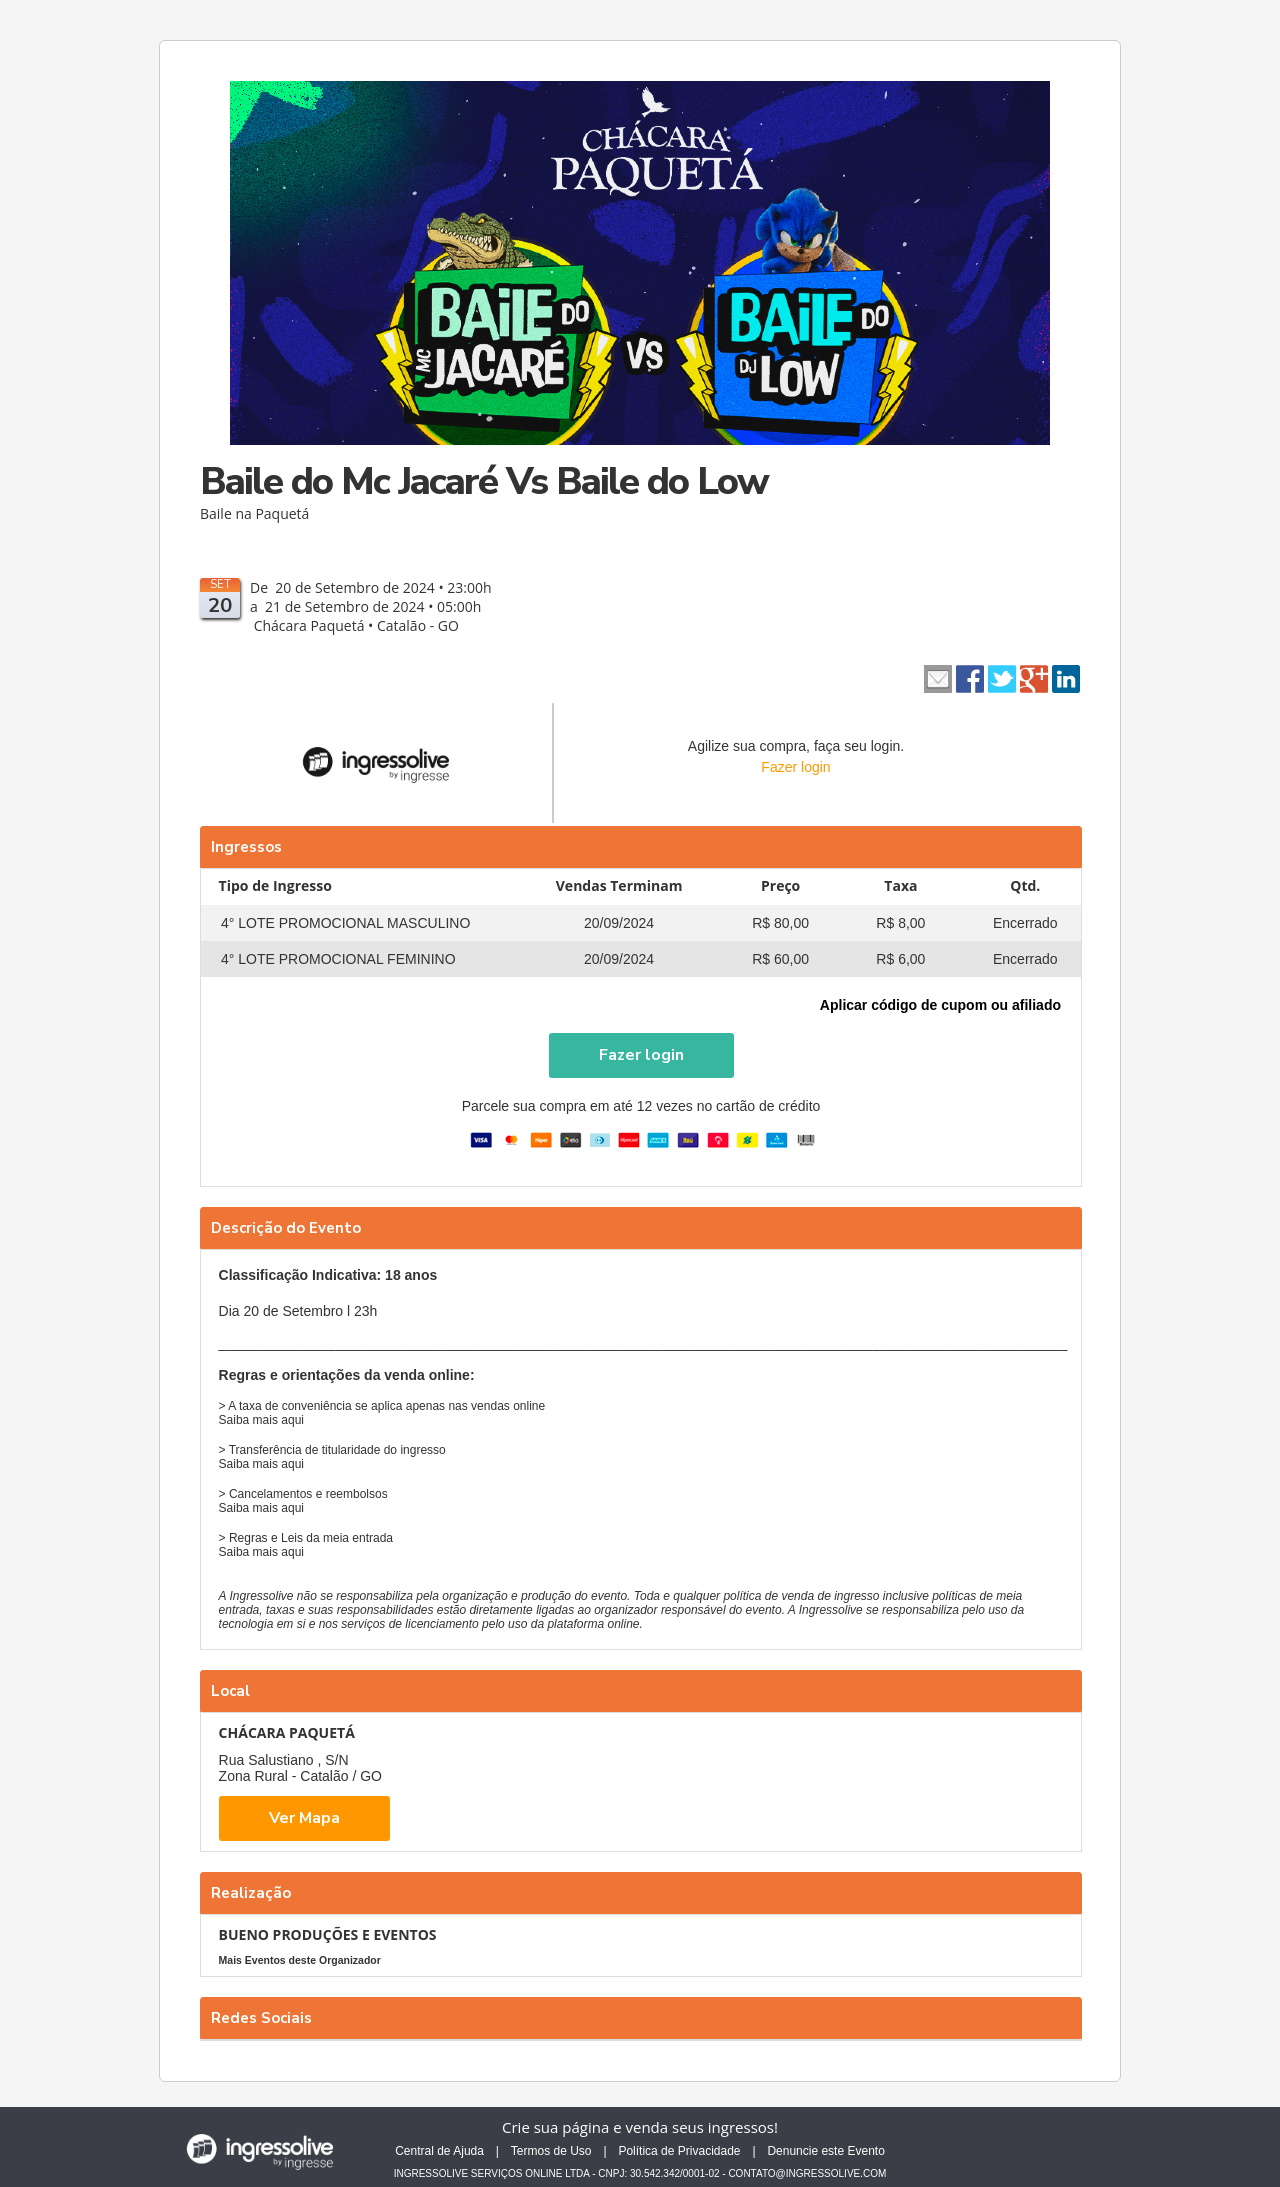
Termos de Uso (551, 2151)
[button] (641, 1055)
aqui (292, 1420)
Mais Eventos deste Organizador (300, 1960)
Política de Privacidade (679, 2151)
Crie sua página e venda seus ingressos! (640, 2127)
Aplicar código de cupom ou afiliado (940, 1005)
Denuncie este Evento (825, 2151)
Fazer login (795, 767)
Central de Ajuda (439, 2151)
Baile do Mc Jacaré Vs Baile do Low (484, 481)
